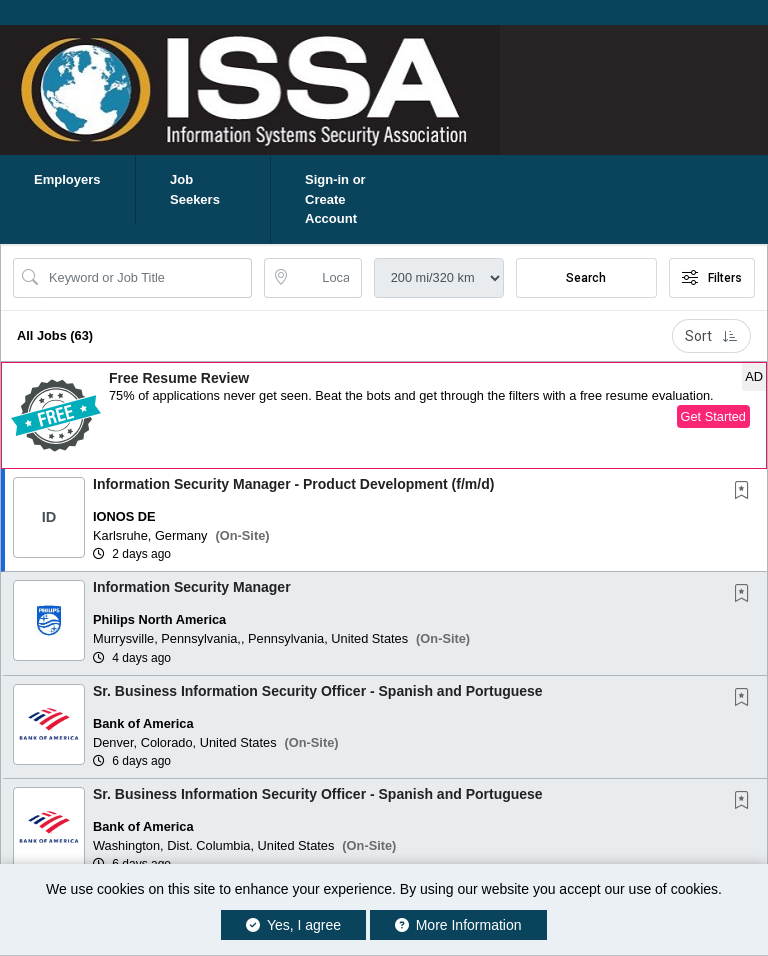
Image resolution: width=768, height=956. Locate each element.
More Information (458, 925)
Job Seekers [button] (195, 189)
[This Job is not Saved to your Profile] (746, 492)
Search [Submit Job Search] (586, 278)
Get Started (713, 416)
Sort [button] (711, 336)
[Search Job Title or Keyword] (146, 278)
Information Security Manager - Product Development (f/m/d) (293, 484)
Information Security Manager (192, 587)
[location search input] (326, 278)
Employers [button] (67, 179)
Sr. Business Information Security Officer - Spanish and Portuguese (318, 691)
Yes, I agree (293, 925)
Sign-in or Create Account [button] (335, 199)
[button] (384, 415)
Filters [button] (712, 278)
